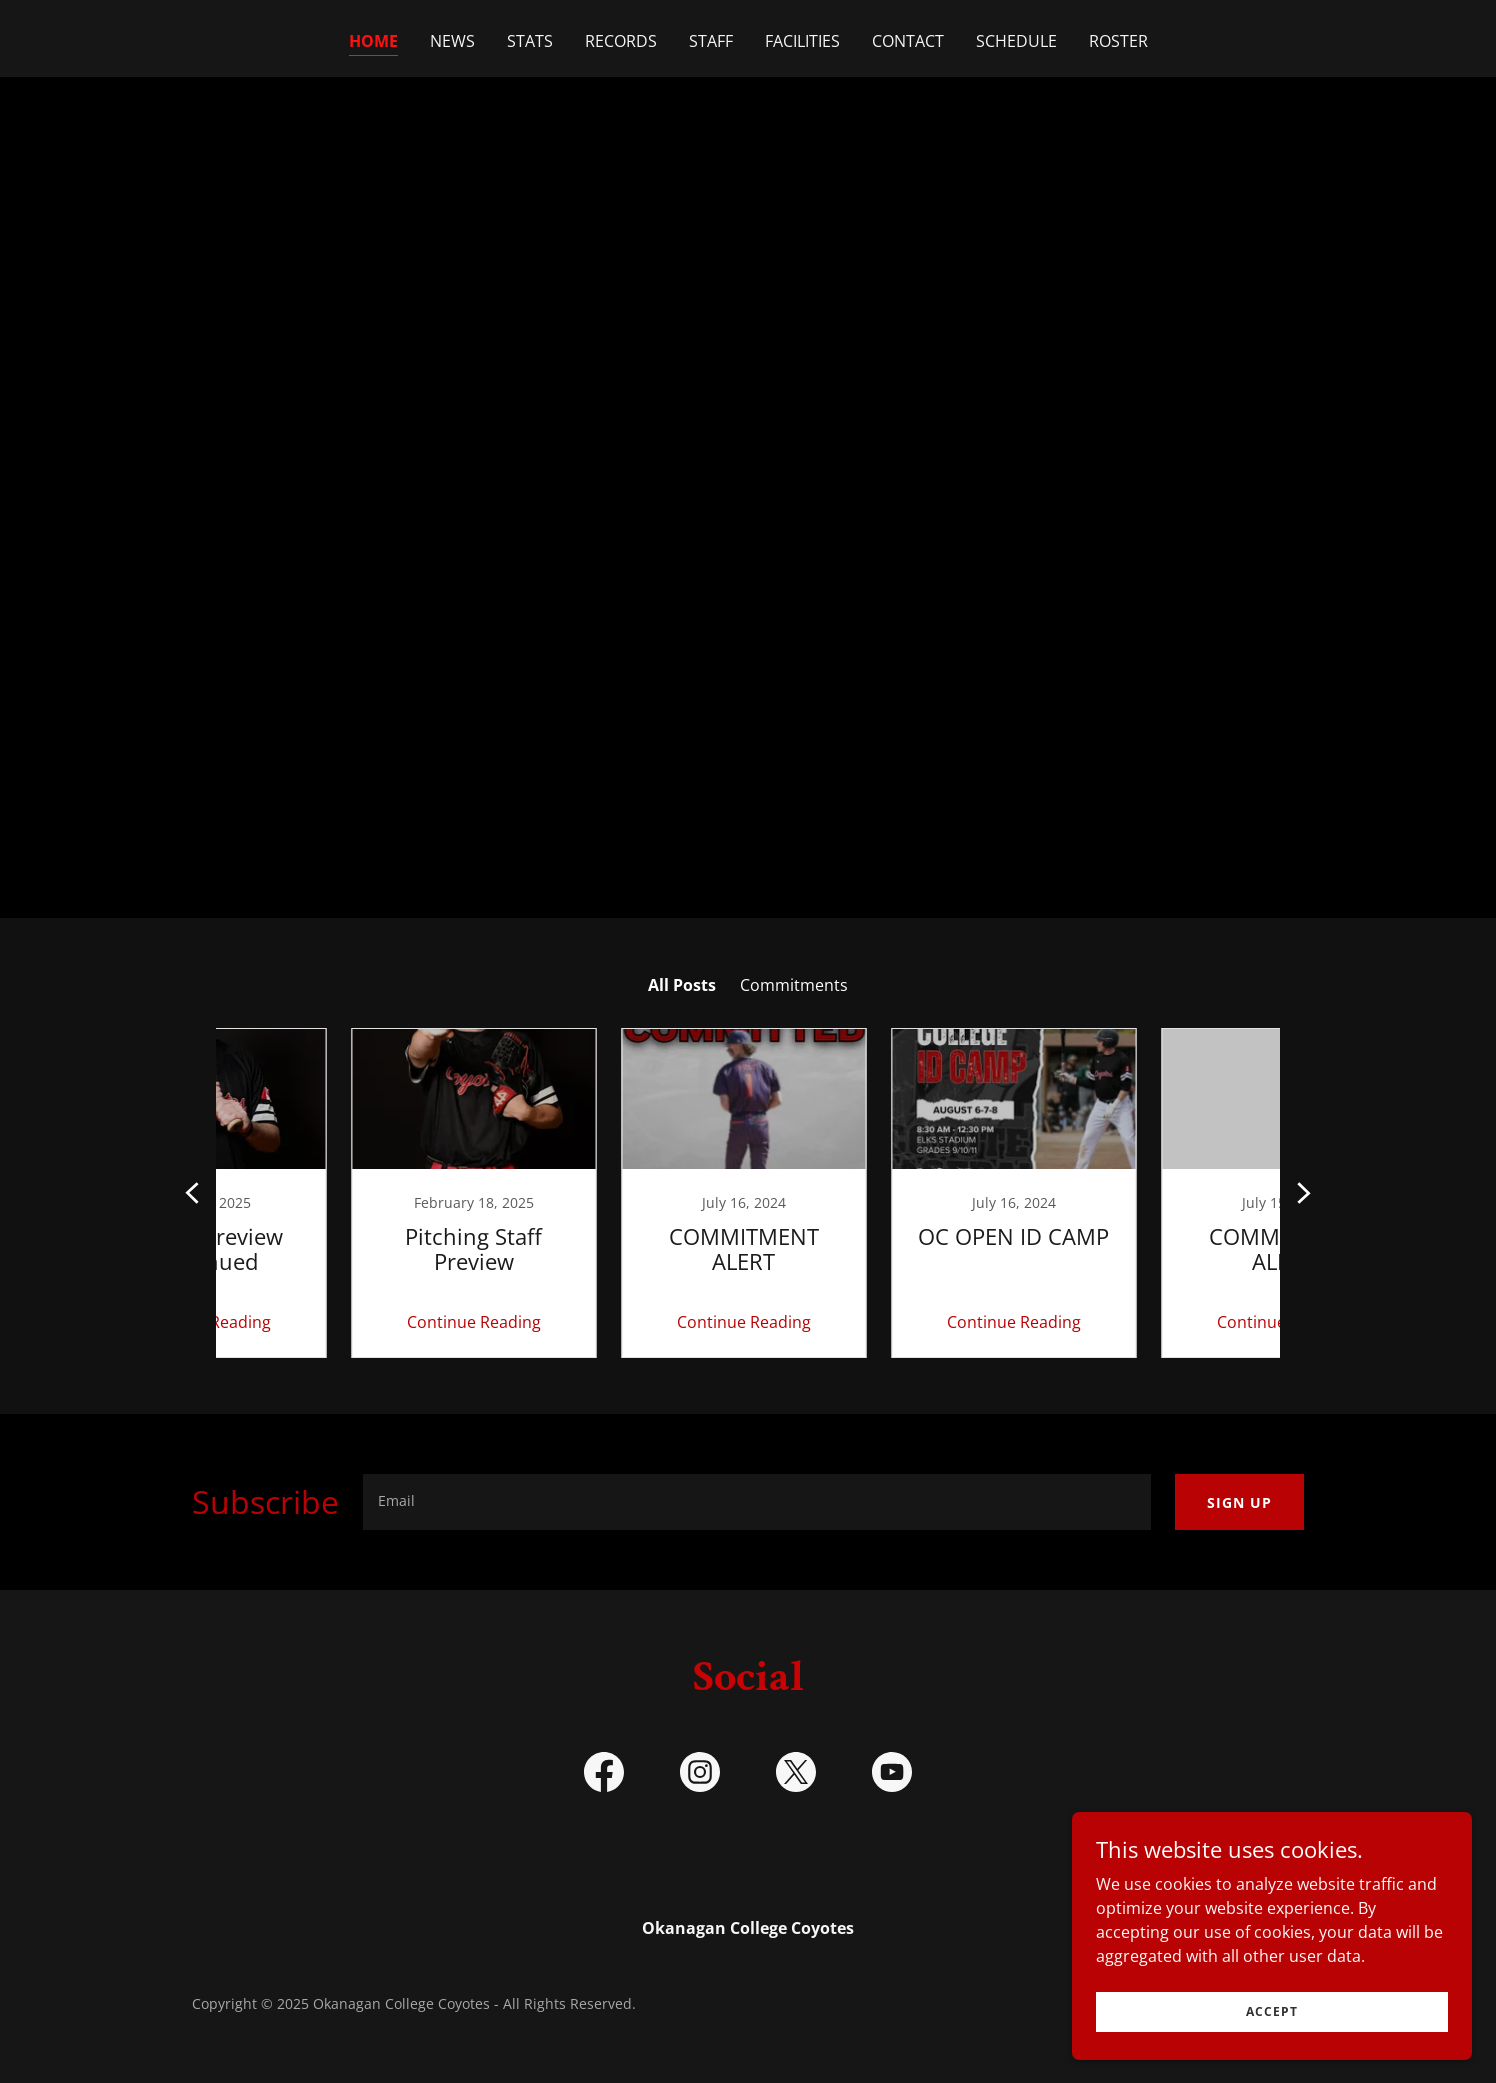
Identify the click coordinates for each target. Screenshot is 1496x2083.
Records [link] (621, 41)
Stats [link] (530, 41)
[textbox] (757, 1502)
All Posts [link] (682, 985)
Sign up (1239, 1502)
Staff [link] (711, 41)
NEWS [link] (452, 41)
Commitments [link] (794, 985)
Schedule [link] (1016, 41)
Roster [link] (1118, 41)
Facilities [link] (802, 41)
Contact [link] (908, 41)
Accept (1272, 2011)
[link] (343, 1193)
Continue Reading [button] (343, 1322)
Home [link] (373, 41)
